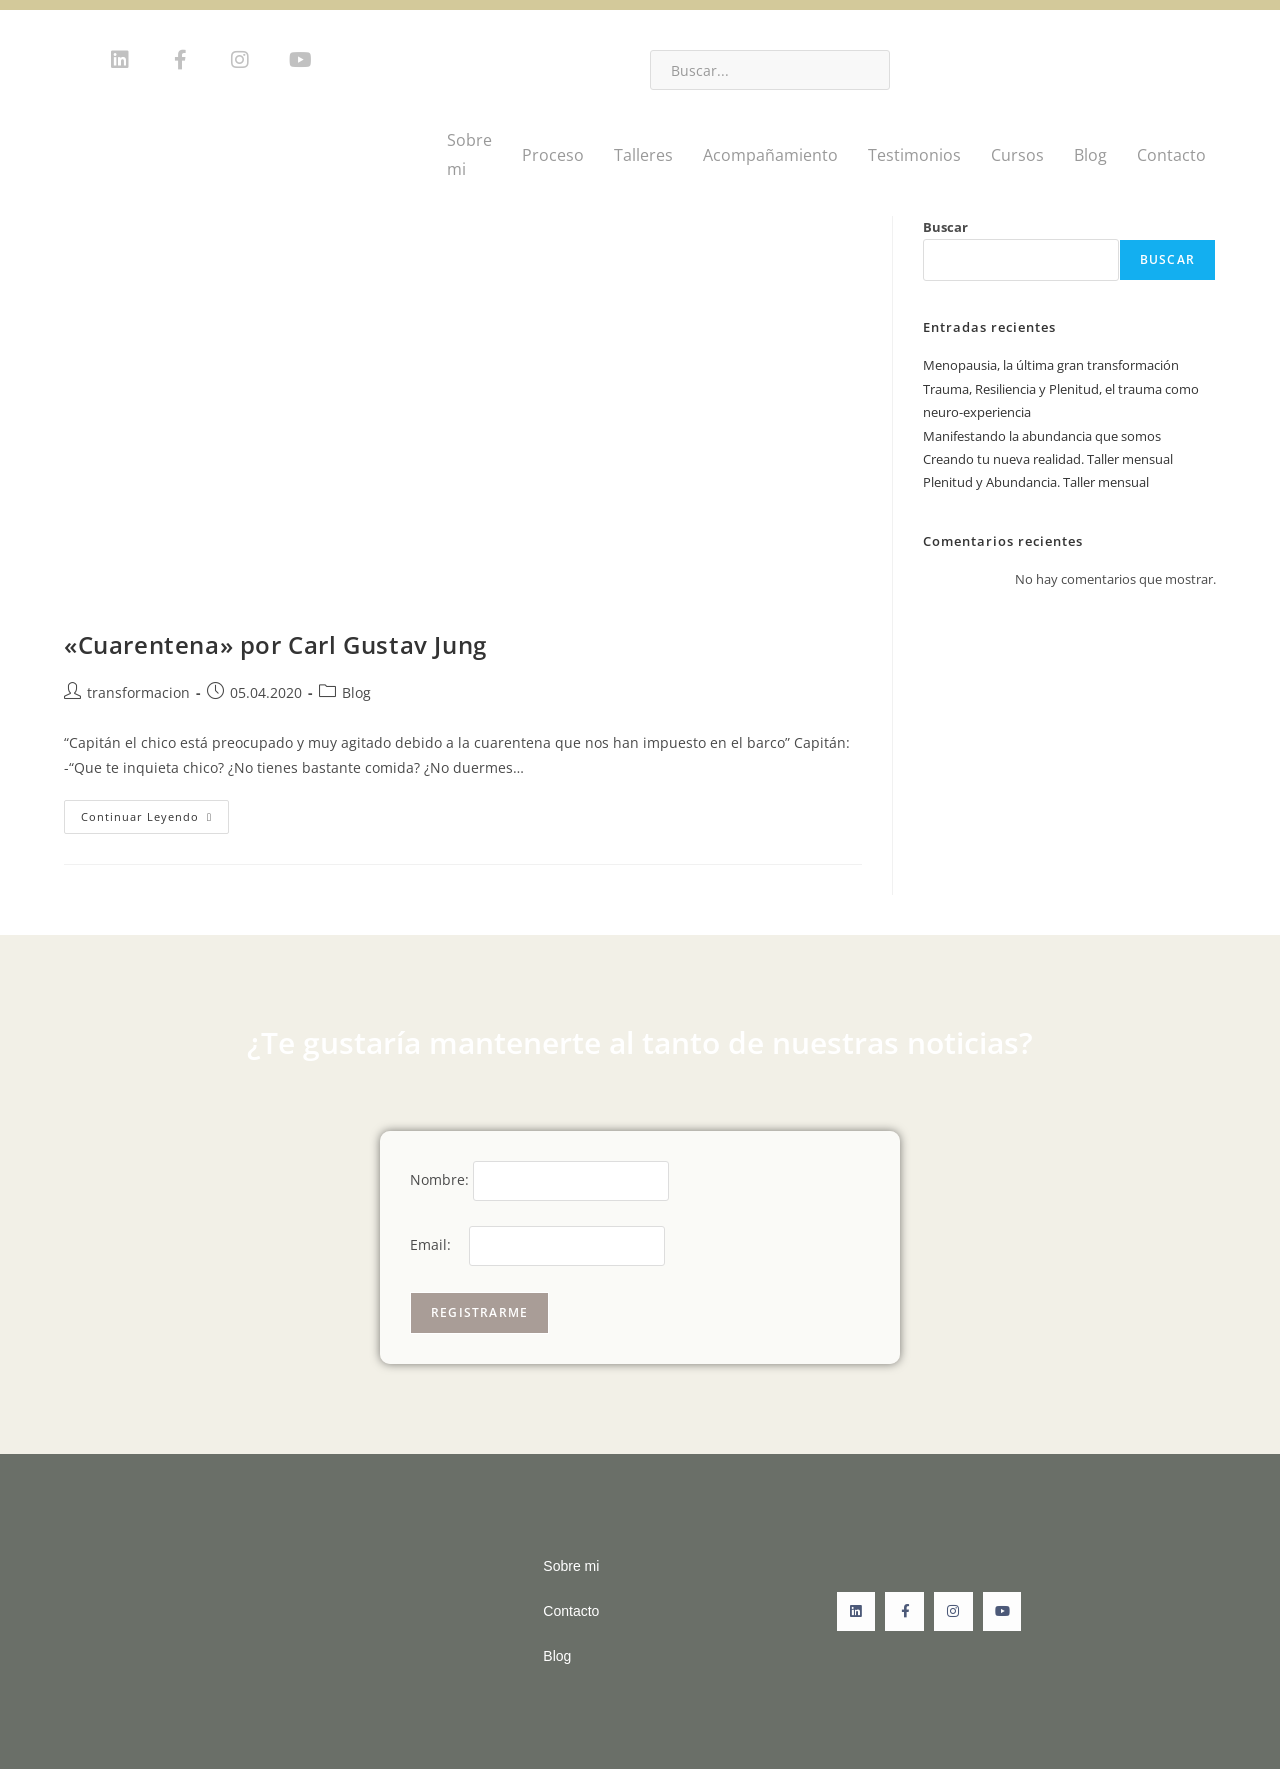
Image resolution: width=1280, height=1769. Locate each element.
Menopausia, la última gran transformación (1051, 365)
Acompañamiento (770, 155)
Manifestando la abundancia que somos (1042, 436)
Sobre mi (469, 154)
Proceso (553, 155)
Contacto (1171, 155)
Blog (1090, 155)
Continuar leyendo (155, 812)
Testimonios (914, 155)
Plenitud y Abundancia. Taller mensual (1036, 482)
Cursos (1017, 155)
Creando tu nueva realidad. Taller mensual (1048, 459)
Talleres (643, 155)
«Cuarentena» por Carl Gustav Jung (275, 644)
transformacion (138, 692)
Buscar (945, 227)
